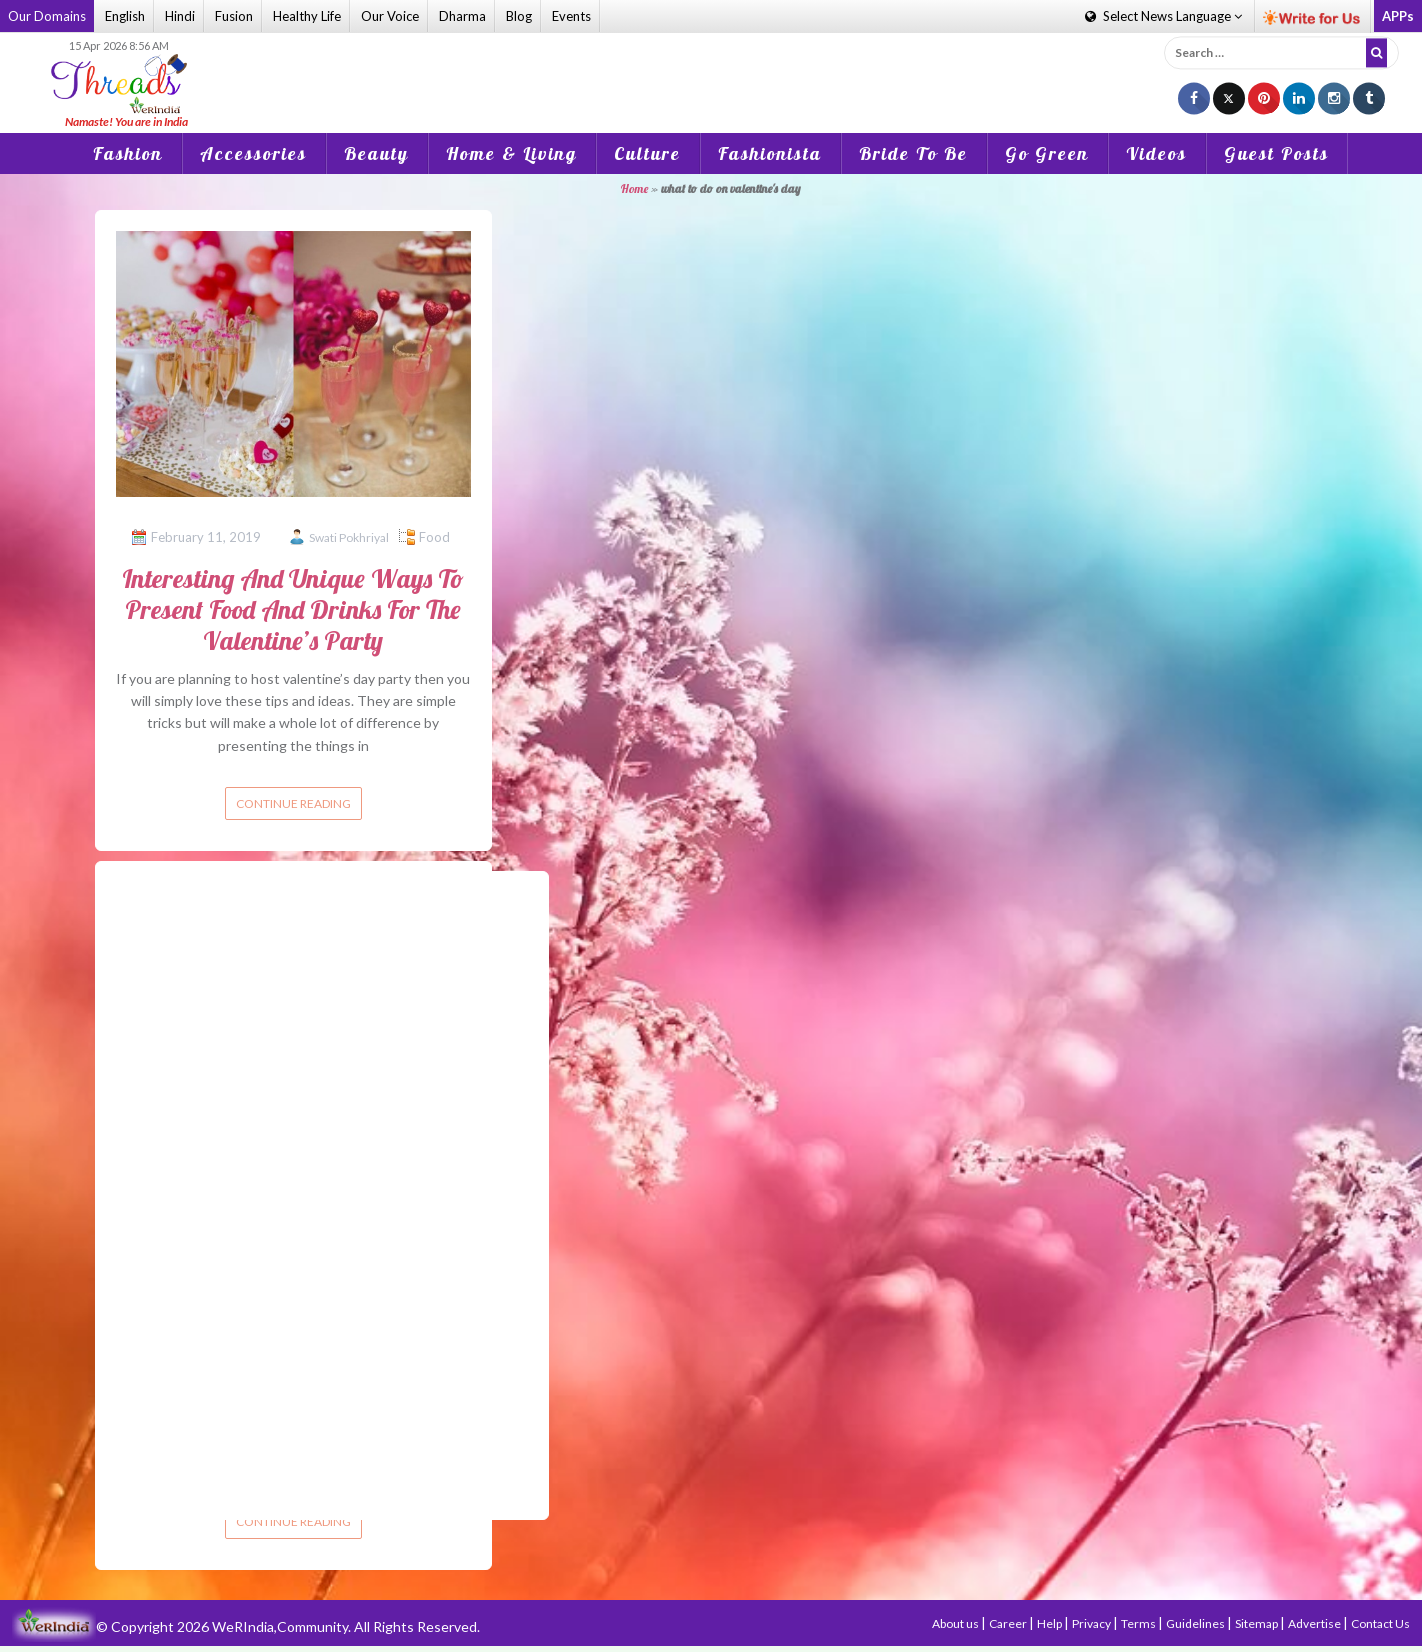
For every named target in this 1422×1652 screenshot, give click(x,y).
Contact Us (1380, 1623)
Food (434, 537)
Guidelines (1196, 1623)
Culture (647, 153)
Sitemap (1257, 1623)
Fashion (128, 153)
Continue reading (293, 803)
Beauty (376, 153)
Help (1050, 1623)
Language (1163, 16)
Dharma (462, 16)
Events (571, 16)
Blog (519, 16)
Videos (1156, 153)
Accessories (253, 153)
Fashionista (770, 153)
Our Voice (390, 16)
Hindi (180, 16)
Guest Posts (1276, 153)
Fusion (234, 16)
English (125, 16)
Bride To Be (913, 153)
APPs (1398, 16)
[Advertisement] (711, 69)
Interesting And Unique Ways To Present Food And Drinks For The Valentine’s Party (293, 609)
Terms (1139, 1623)
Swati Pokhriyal (349, 537)
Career (1009, 1623)
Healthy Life (307, 16)
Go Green (1047, 153)
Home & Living (511, 153)
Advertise (1315, 1623)
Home (634, 188)
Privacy (1092, 1623)
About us (956, 1623)
